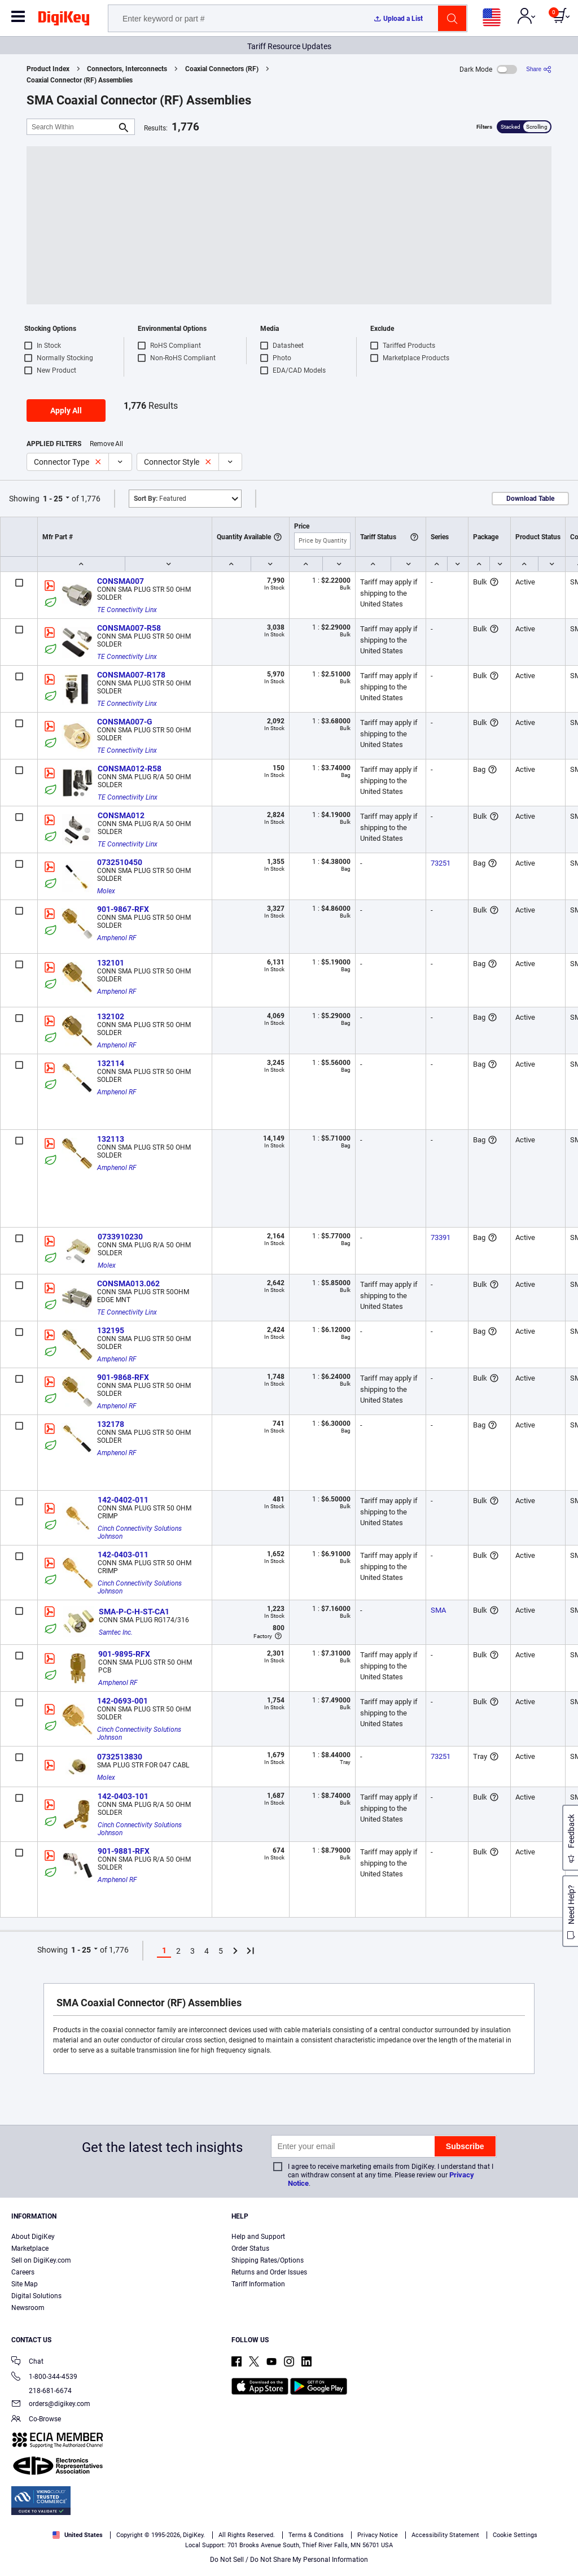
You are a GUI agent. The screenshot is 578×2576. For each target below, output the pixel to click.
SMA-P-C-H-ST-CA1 (134, 1611)
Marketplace (30, 2248)
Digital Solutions (36, 2296)
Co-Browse (36, 2420)
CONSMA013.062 (128, 1283)
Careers (22, 2272)
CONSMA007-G (124, 721)
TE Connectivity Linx (127, 610)
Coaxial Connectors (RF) (222, 69)
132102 (110, 1016)
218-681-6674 (41, 2391)
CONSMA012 (121, 815)
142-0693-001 (122, 1700)
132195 (110, 1330)
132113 (110, 1138)
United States (77, 2535)
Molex (106, 891)
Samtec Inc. (116, 1632)
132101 (110, 962)
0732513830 (119, 1756)
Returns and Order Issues (269, 2272)
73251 (440, 863)
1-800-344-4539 (44, 2377)
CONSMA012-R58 (129, 768)
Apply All (66, 410)
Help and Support (258, 2237)
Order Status (250, 2248)
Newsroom (28, 2308)
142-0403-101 (123, 1796)
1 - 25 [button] (53, 498)
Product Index (48, 69)
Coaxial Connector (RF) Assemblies (80, 80)
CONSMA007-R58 (129, 627)
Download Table (530, 499)
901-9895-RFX (124, 1653)
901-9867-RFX (123, 909)
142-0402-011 (123, 1499)
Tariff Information (258, 2284)
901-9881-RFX (124, 1850)
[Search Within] (71, 126)
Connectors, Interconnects (127, 69)
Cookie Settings (515, 2535)
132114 (110, 1063)
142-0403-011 (123, 1554)
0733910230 (120, 1236)
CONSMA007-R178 (131, 674)
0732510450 (119, 862)
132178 (110, 1424)
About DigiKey (33, 2237)
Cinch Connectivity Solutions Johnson (140, 1532)
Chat (27, 2362)
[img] (63, 20)
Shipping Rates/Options (267, 2260)
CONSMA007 (120, 581)
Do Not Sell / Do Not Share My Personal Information (289, 2560)
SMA (438, 1610)
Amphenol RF (117, 938)
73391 (440, 1237)
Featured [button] (160, 499)
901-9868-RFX (123, 1377)
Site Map (24, 2284)
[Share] (538, 69)
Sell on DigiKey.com (41, 2260)
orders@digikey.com (50, 2404)
